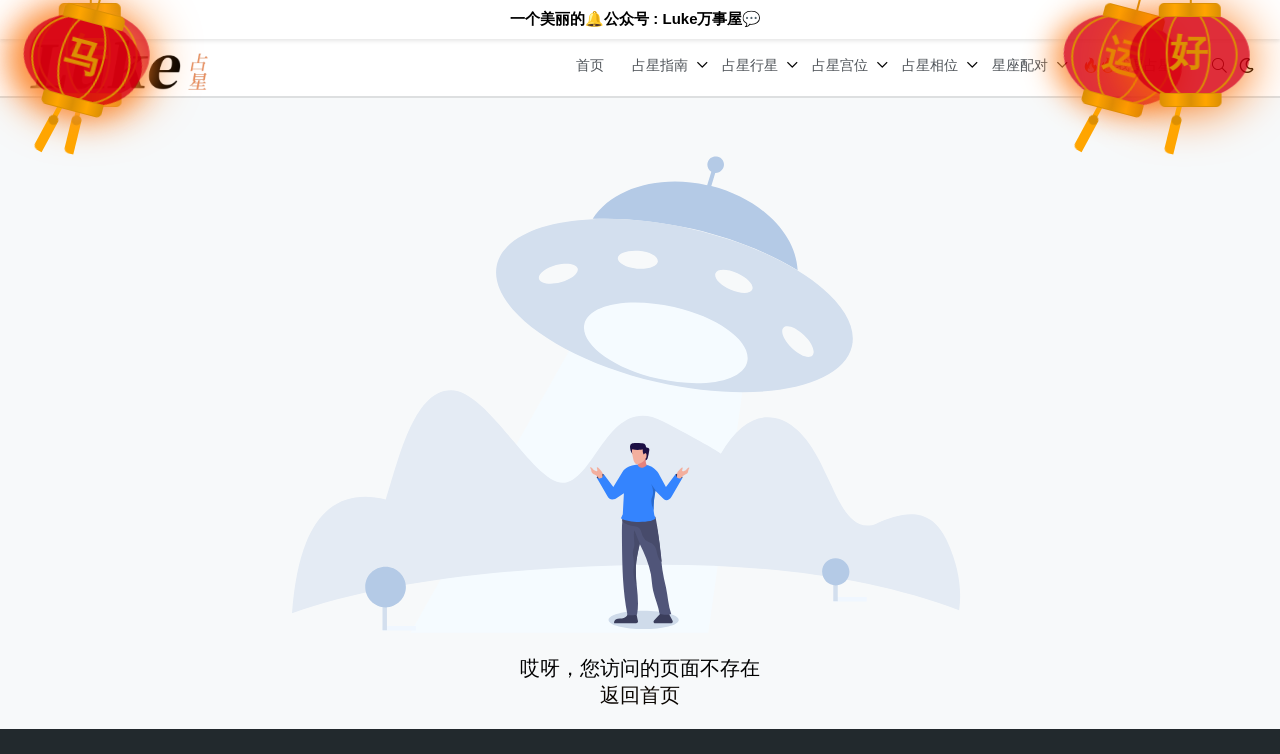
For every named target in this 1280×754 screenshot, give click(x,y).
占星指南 (660, 65)
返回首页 (640, 695)
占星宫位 (840, 65)
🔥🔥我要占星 (1127, 65)
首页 (590, 65)
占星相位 (930, 65)
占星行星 (750, 65)
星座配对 (1020, 65)
